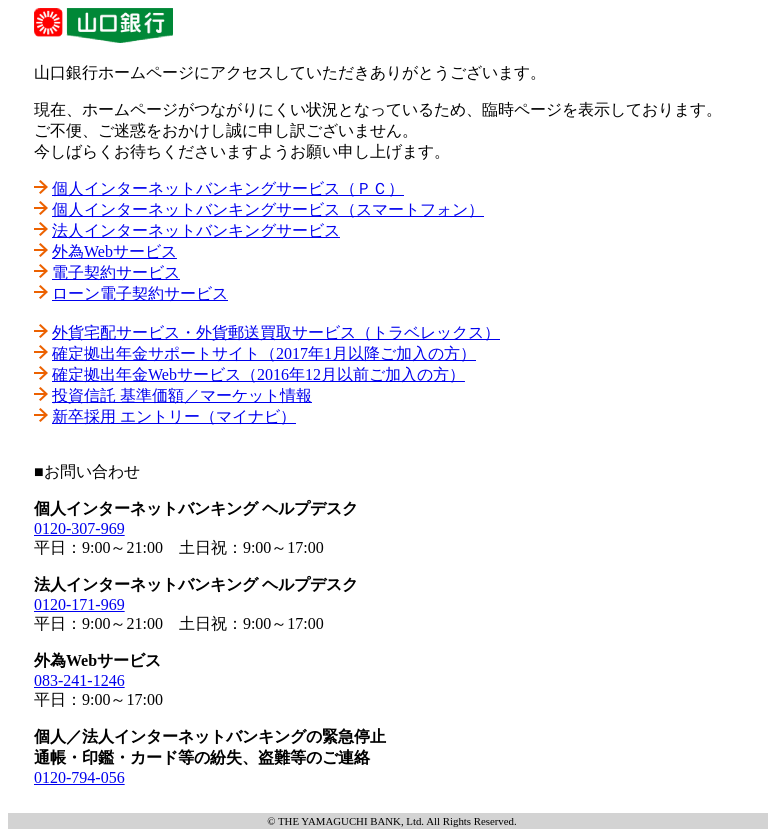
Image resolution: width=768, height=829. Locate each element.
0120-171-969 (79, 604)
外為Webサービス (114, 251)
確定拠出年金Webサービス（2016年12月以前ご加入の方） (258, 374)
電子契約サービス (116, 272)
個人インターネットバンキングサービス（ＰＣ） (228, 188)
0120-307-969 (79, 528)
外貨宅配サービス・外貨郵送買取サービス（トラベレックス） (276, 332)
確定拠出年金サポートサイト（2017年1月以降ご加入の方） (264, 353)
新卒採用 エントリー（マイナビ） (174, 416)
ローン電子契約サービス (140, 293)
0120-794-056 (79, 777)
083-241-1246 (79, 680)
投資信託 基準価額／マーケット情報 (182, 395)
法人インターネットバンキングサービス (196, 230)
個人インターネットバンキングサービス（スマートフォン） (268, 209)
